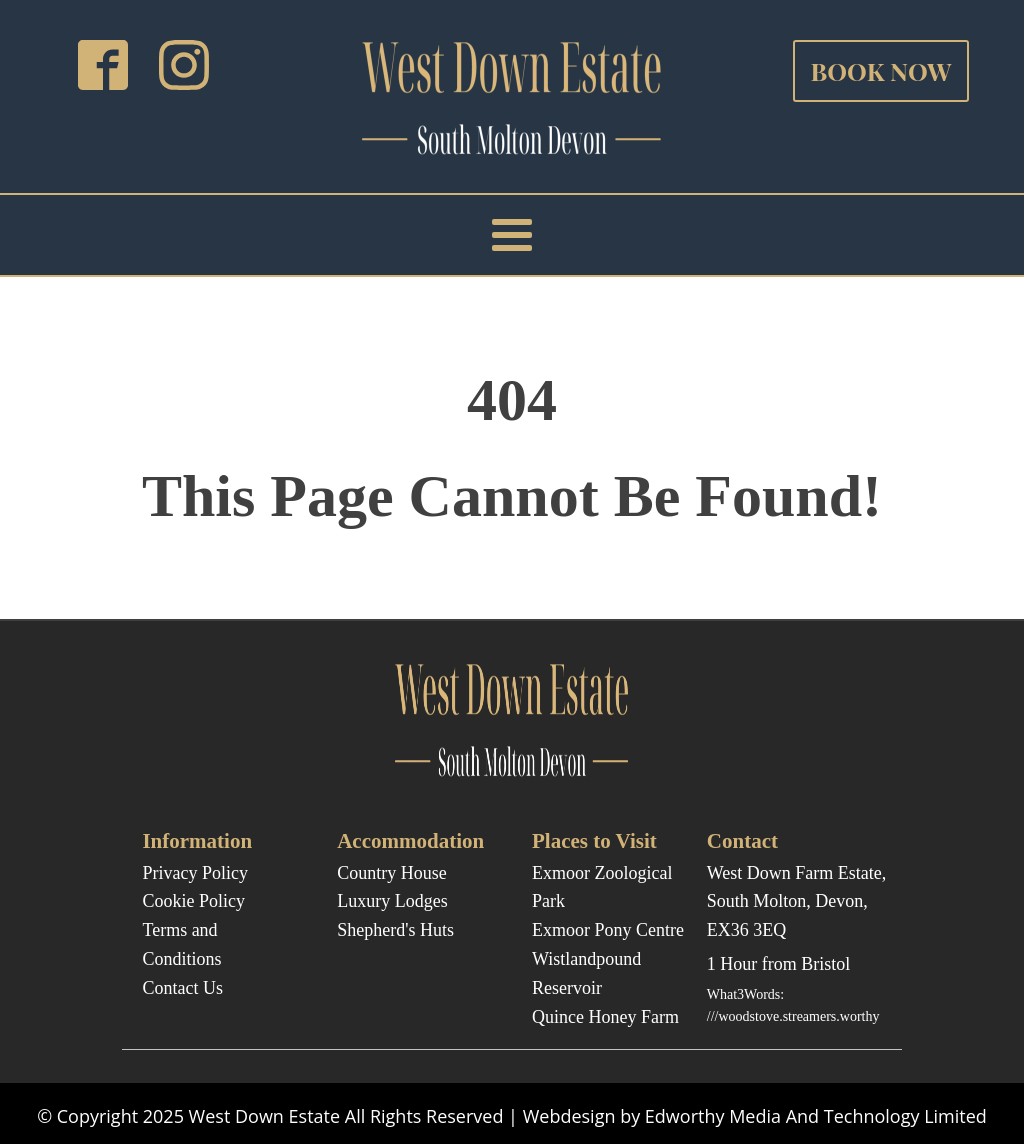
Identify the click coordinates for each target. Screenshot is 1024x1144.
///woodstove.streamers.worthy (793, 1016)
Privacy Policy (195, 873)
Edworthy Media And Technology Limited (816, 1116)
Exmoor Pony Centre (608, 930)
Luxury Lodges (392, 901)
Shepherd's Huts (395, 930)
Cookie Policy (193, 901)
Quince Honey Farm (605, 1017)
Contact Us (182, 988)
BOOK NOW (880, 70)
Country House (392, 873)
